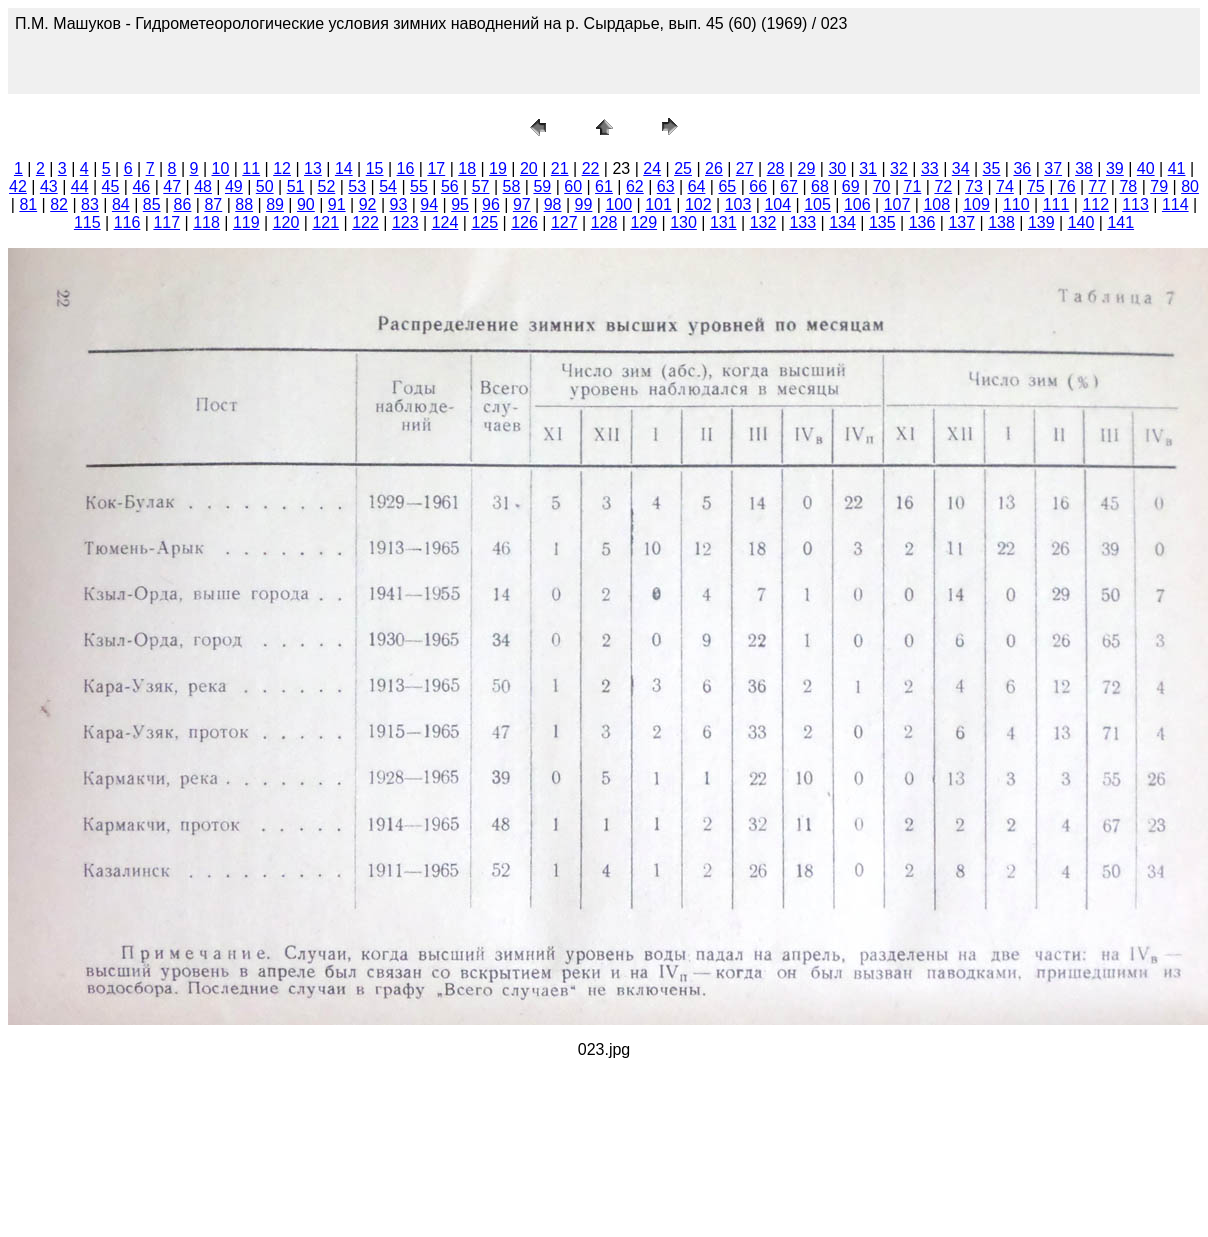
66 (758, 186)
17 (436, 168)
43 (49, 186)
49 (234, 186)
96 (491, 204)
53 (357, 186)
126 (524, 222)
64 (697, 186)
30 (837, 168)
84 (121, 204)
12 (282, 168)
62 (635, 186)
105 (817, 204)
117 (166, 222)
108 (936, 204)
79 (1159, 186)
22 (591, 168)
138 (1001, 222)
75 (1036, 186)
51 (296, 186)
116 (127, 222)
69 (851, 186)
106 (857, 204)
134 (842, 222)
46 (141, 186)
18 (467, 168)
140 (1081, 222)
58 (512, 186)
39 (1115, 168)
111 (1056, 204)
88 (244, 204)
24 (652, 168)
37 (1053, 168)
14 (344, 168)
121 (325, 222)
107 (897, 204)
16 (406, 168)
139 (1041, 222)
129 (643, 222)
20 (529, 168)
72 (943, 186)
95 (460, 204)
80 (1190, 186)
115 (87, 222)
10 (221, 168)
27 (745, 168)
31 (868, 168)
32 (899, 168)
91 (337, 204)
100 (618, 204)
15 (375, 168)
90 (306, 204)
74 (1005, 186)
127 (564, 222)
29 (807, 168)
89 (275, 204)
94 (429, 204)
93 (399, 204)
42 (18, 186)
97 (522, 204)
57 (481, 186)
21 (560, 168)
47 (172, 186)
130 (683, 222)
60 (573, 186)
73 (974, 186)
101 (658, 204)
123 (405, 222)
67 (789, 186)
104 (777, 204)
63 (666, 186)
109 (976, 204)
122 (365, 222)
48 (203, 186)
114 (1175, 204)
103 (738, 204)
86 (183, 204)
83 (90, 204)
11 (251, 168)
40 (1146, 168)
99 (584, 204)
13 (313, 168)
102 (698, 204)
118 (206, 222)
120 (286, 222)
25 (683, 168)
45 (111, 186)
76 (1067, 186)
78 (1128, 186)
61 (604, 186)
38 (1084, 168)
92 (368, 204)
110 (1016, 204)
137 (961, 222)
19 (498, 168)
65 (727, 186)
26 (714, 168)
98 (553, 204)
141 (1120, 222)
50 (265, 186)
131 (723, 222)
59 (542, 186)
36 (1022, 168)
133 (802, 222)
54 (388, 186)
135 (882, 222)
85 (152, 204)
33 (930, 168)
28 (776, 168)
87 (213, 204)
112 (1095, 204)
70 (882, 186)
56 (450, 186)
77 (1098, 186)
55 (419, 186)
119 (246, 222)
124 (445, 222)
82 (59, 204)
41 (1177, 168)
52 (327, 186)
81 (28, 204)
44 (80, 186)
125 (484, 222)
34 (961, 168)
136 (922, 222)
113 (1135, 204)
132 (763, 222)
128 (604, 222)
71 (913, 186)
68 (820, 186)
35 (992, 168)
